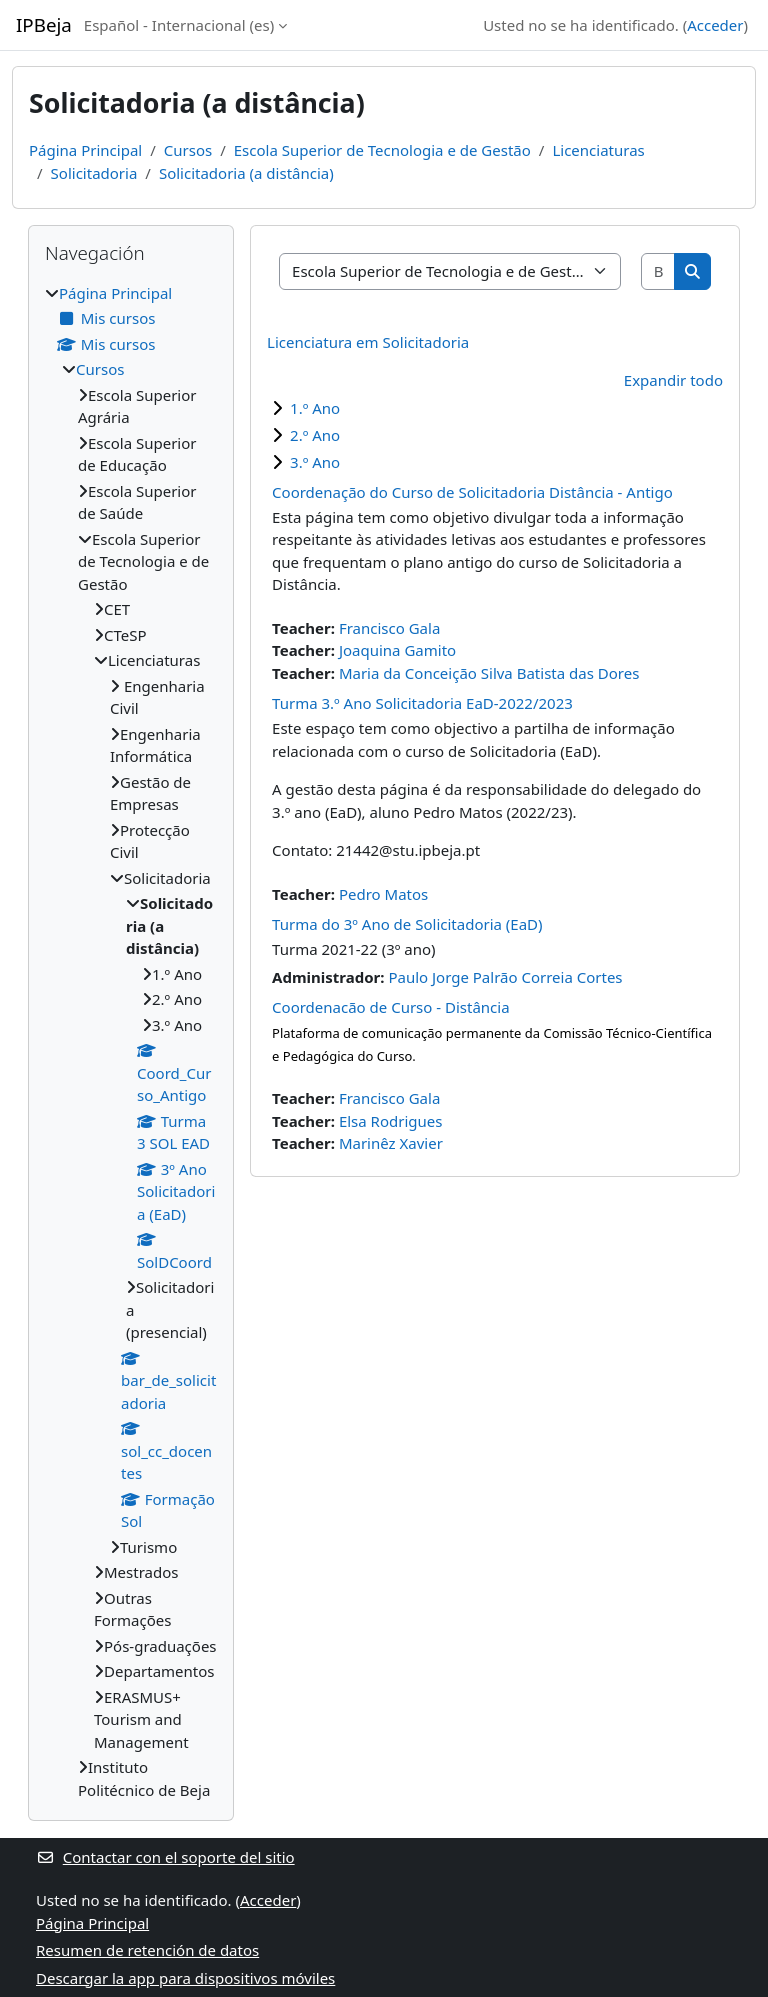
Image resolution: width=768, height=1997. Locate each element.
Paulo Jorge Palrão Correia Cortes (505, 977)
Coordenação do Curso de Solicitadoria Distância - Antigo (472, 492)
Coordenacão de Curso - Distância (391, 1007)
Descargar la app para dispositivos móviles (185, 1978)
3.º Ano (315, 462)
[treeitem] (131, 1042)
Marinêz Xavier (391, 1143)
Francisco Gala (389, 628)
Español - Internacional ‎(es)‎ (179, 25)
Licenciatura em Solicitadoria (368, 342)
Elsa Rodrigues (391, 1121)
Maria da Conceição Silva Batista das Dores (489, 673)
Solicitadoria (94, 173)
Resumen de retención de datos (147, 1950)
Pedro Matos (383, 894)
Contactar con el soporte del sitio (165, 1857)
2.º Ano (315, 435)
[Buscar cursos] (659, 271)
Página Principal (85, 150)
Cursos (188, 150)
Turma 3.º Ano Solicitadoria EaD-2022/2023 (422, 703)
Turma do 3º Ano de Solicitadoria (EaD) (407, 924)
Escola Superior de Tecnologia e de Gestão (382, 150)
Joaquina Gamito (397, 650)
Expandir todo (673, 380)
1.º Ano (315, 408)
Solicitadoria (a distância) (246, 173)
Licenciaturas (598, 150)
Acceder (715, 25)
